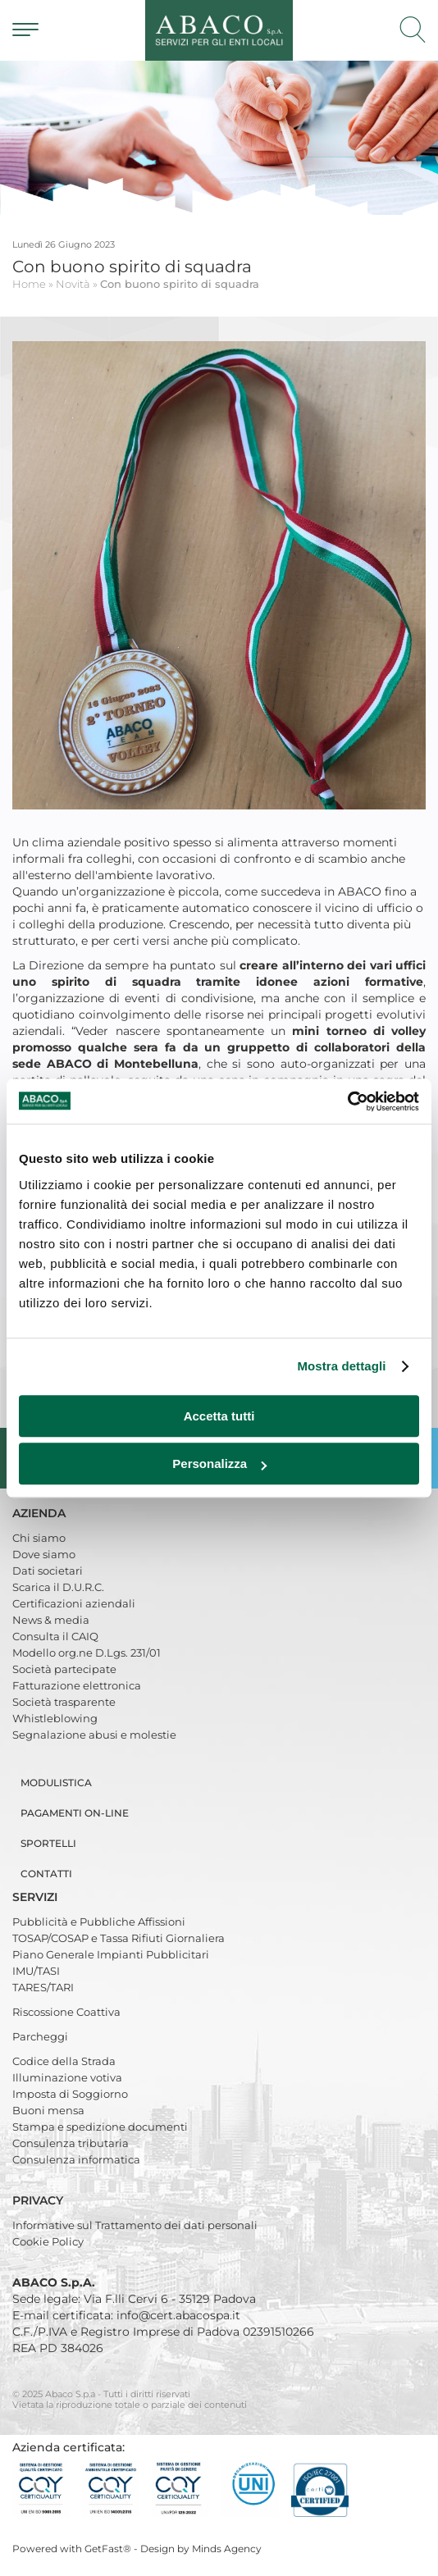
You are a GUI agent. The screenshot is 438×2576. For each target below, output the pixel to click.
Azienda (40, 1513)
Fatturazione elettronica (76, 1685)
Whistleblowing (55, 1718)
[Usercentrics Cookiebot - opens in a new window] (347, 1101)
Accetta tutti (219, 1416)
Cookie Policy (48, 2241)
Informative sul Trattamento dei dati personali (135, 2225)
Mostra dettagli (341, 1366)
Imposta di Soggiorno (70, 2093)
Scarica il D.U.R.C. (58, 1586)
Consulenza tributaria (70, 2143)
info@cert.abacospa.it (178, 2315)
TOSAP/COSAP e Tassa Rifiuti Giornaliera (118, 1938)
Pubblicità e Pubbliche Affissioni (98, 1921)
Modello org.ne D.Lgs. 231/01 (86, 1652)
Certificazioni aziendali (73, 1603)
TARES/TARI (43, 1987)
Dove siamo (43, 1554)
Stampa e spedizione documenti (100, 2126)
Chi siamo (39, 1537)
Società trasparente (64, 1701)
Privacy (39, 2200)
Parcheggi (40, 2036)
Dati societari (47, 1570)
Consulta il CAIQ (55, 1636)
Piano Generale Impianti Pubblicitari (110, 1954)
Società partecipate (64, 1669)
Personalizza (219, 1463)
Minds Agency (227, 2548)
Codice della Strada (64, 2061)
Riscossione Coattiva (66, 2011)
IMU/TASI (36, 1970)
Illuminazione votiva (67, 2077)
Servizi (36, 1897)
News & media (50, 1619)
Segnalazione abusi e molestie (94, 1734)
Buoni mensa (48, 2110)
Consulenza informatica (76, 2159)
